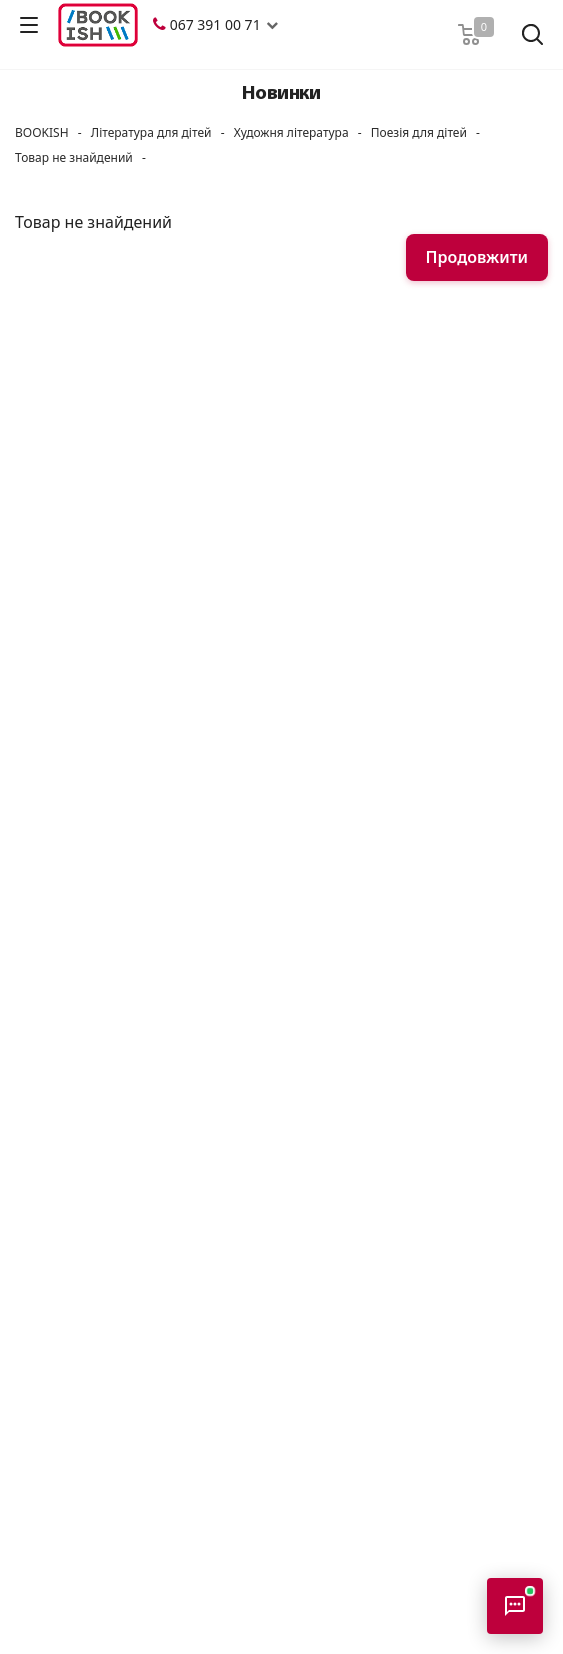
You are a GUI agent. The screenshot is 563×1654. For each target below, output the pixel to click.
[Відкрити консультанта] (515, 1606)
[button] (272, 25)
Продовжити (477, 257)
